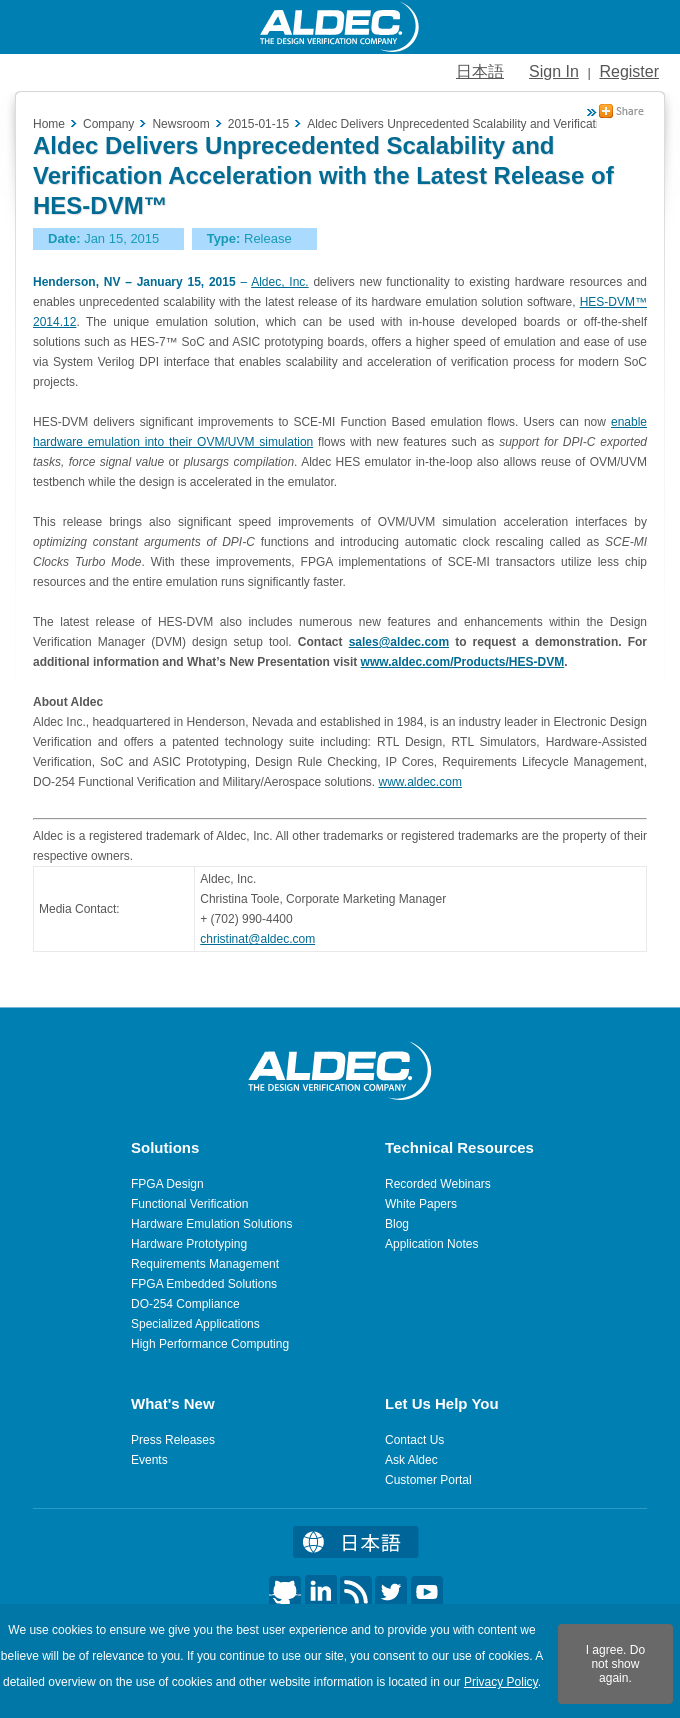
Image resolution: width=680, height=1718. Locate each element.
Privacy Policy (501, 1682)
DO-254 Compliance (185, 1304)
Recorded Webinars (438, 1184)
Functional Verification (189, 1204)
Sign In (554, 71)
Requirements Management (205, 1264)
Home (49, 124)
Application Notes (431, 1244)
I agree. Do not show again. (615, 1664)
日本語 (480, 71)
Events (149, 1460)
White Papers (421, 1204)
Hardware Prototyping (189, 1244)
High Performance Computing (210, 1344)
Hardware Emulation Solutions (211, 1224)
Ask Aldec (411, 1460)
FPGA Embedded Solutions (204, 1284)
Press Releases (173, 1440)
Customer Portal (428, 1480)
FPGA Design (167, 1184)
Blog (397, 1224)
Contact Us (414, 1440)
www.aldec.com (420, 782)
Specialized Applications (195, 1324)
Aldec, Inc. (279, 282)
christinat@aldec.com (257, 939)
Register (629, 71)
